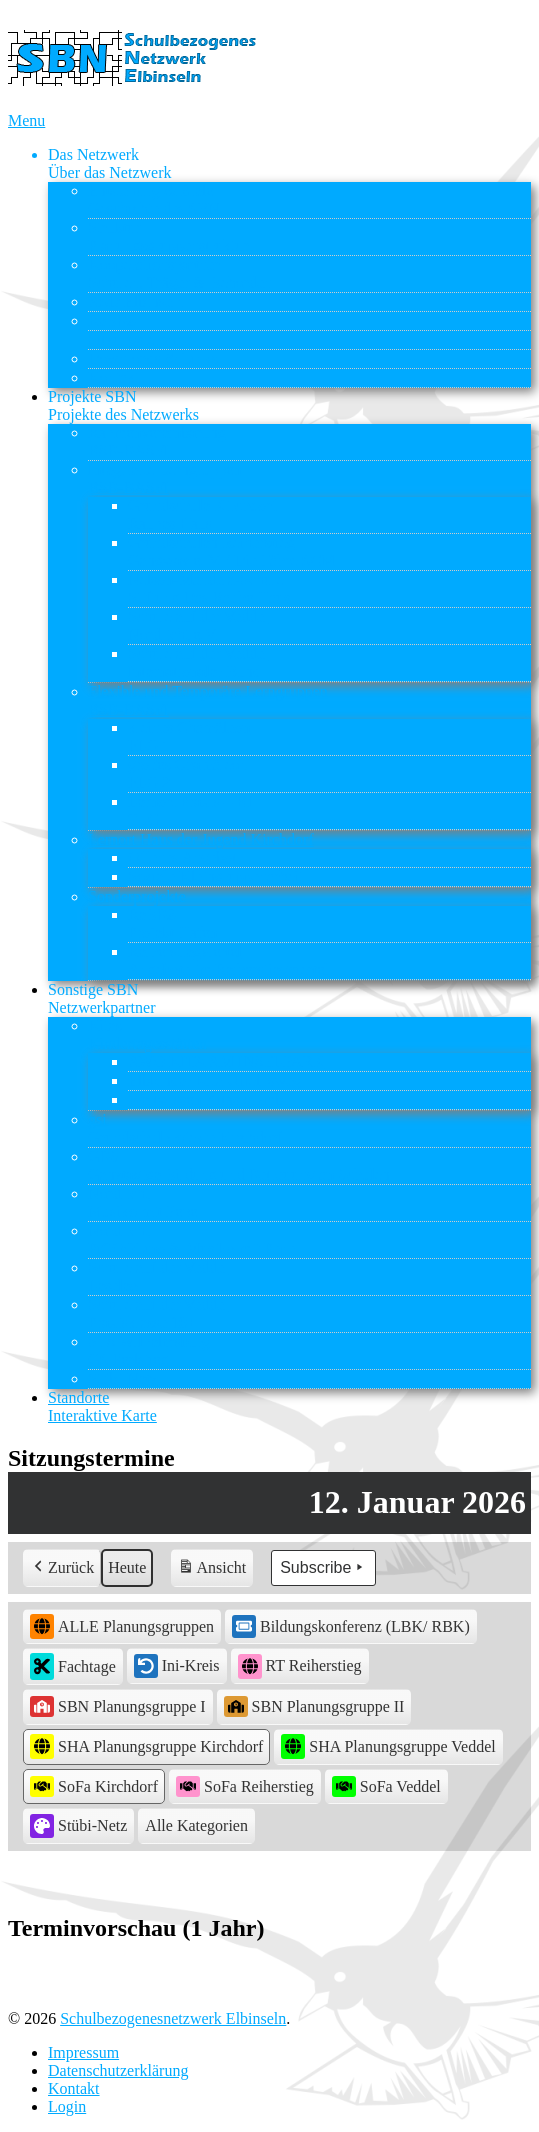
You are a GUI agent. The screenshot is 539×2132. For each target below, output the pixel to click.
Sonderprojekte (137, 896)
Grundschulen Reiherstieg (231, 551)
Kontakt (114, 377)
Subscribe (323, 1568)
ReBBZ (112, 320)
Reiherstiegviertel (228, 960)
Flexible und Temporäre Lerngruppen (208, 700)
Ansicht (213, 1570)
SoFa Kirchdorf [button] (94, 1786)
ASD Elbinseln (136, 301)
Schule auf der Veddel (198, 625)
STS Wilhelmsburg (149, 1350)
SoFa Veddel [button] (386, 1786)
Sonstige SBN (102, 998)
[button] (196, 1826)
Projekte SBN (123, 405)
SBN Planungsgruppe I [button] (118, 1706)
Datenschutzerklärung (118, 2070)
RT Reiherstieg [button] (300, 1666)
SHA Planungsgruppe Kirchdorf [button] (146, 1746)
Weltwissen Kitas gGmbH (211, 1099)
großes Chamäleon (188, 773)
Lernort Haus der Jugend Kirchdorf (201, 839)
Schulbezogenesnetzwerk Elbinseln (173, 2018)
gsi (185, 1128)
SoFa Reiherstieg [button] (245, 1786)
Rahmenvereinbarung (157, 441)
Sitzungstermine (140, 339)
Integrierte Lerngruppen (164, 478)
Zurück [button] (62, 1568)
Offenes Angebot (182, 857)
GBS (239, 1165)
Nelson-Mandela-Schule (209, 588)
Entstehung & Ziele (154, 199)
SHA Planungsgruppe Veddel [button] (388, 1746)
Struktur (168, 236)
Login (67, 2106)
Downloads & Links (153, 358)
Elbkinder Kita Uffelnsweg (214, 1080)
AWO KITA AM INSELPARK (226, 1061)
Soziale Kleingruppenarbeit (216, 876)
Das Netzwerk (110, 163)
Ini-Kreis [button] (177, 1666)
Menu (26, 120)
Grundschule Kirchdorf (202, 514)
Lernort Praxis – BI (190, 810)
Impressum (83, 2052)
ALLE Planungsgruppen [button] (122, 1626)
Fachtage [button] (73, 1666)
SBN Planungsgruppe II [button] (314, 1706)
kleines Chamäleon (189, 736)
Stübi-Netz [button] (78, 1826)
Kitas (147, 1034)
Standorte (102, 1406)
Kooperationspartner (180, 273)
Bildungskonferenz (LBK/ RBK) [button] (351, 1626)
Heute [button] (127, 1567)
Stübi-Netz (122, 1378)
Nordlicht (142, 1202)
